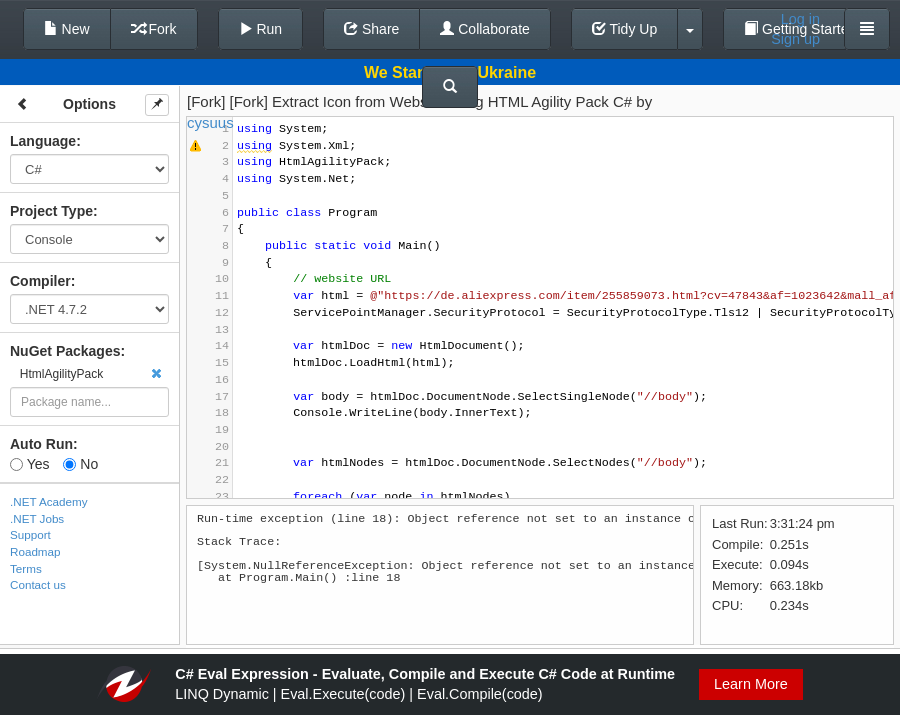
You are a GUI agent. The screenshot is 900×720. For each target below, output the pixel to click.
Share (371, 29)
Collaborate (485, 29)
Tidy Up (624, 29)
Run (261, 29)
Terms (26, 568)
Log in (800, 19)
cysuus (210, 122)
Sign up (795, 39)
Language (43, 141)
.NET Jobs (37, 518)
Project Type (51, 211)
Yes (29, 464)
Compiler (40, 281)
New (67, 29)
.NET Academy (49, 501)
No (80, 464)
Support (30, 534)
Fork (154, 29)
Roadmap (35, 551)
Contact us (38, 584)
